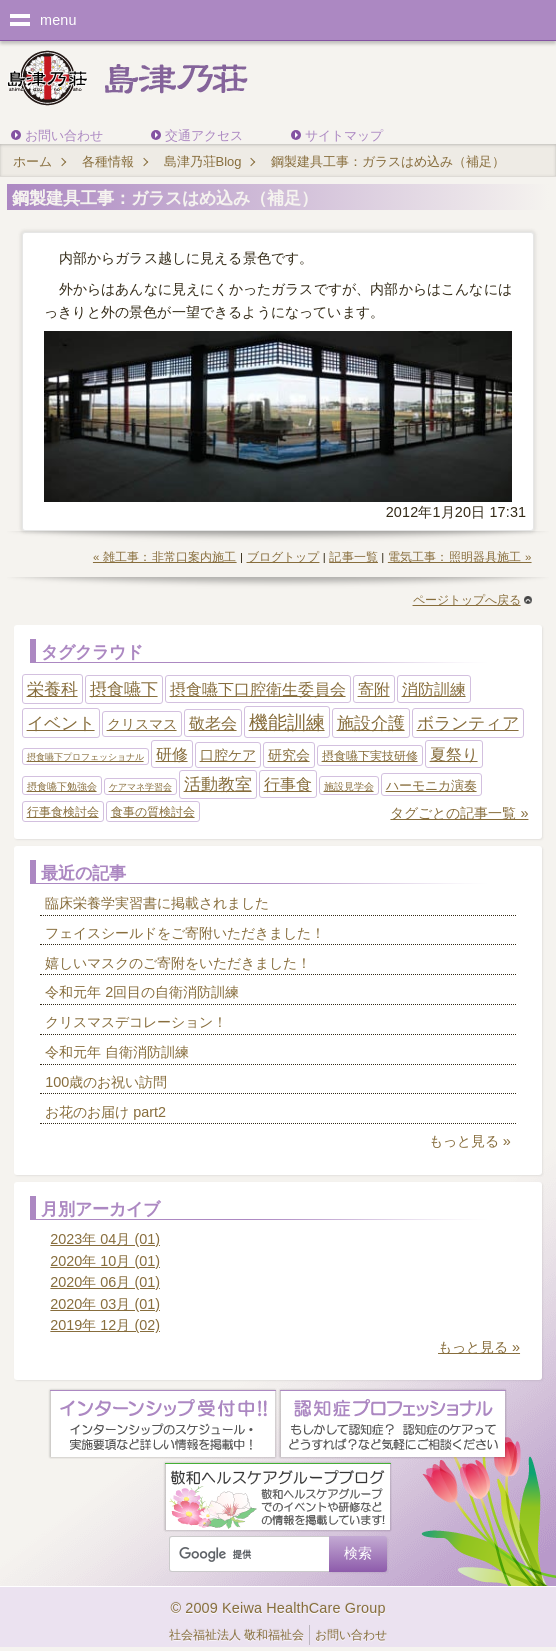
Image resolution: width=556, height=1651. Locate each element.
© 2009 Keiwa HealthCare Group (277, 1608)
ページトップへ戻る (472, 600)
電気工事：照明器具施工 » (460, 557)
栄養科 (52, 689)
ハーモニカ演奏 (431, 785)
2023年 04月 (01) (105, 1239)
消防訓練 (434, 689)
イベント (61, 723)
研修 (172, 754)
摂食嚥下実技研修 (370, 756)
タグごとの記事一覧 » (459, 813)
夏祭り (454, 754)
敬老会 (213, 723)
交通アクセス (204, 135)
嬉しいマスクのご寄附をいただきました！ (178, 963)
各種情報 (108, 161)
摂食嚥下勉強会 (62, 786)
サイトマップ (344, 135)
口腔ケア (228, 755)
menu (58, 20)
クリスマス (142, 724)
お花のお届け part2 (105, 1112)
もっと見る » (470, 1141)
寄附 (374, 689)
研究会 (289, 755)
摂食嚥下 (124, 689)
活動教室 (218, 784)
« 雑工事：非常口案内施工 (165, 557)
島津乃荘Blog (203, 161)
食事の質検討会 (153, 812)
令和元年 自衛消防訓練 (117, 1052)
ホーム (32, 161)
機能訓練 (287, 722)
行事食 (288, 784)
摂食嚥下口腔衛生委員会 (258, 689)
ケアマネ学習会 (140, 787)
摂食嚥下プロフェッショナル (85, 757)
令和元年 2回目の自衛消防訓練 (142, 992)
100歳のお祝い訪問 (106, 1082)
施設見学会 (349, 786)
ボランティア (468, 723)
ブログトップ (283, 557)
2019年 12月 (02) (105, 1325)
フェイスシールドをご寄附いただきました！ (185, 933)
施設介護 (371, 723)
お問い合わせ (64, 135)
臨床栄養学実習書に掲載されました (157, 903)
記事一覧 (353, 557)
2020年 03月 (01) (105, 1304)
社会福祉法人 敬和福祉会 (236, 1635)
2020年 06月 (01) (105, 1282)
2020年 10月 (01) (105, 1261)
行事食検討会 (63, 812)
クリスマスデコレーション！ (136, 1022)
